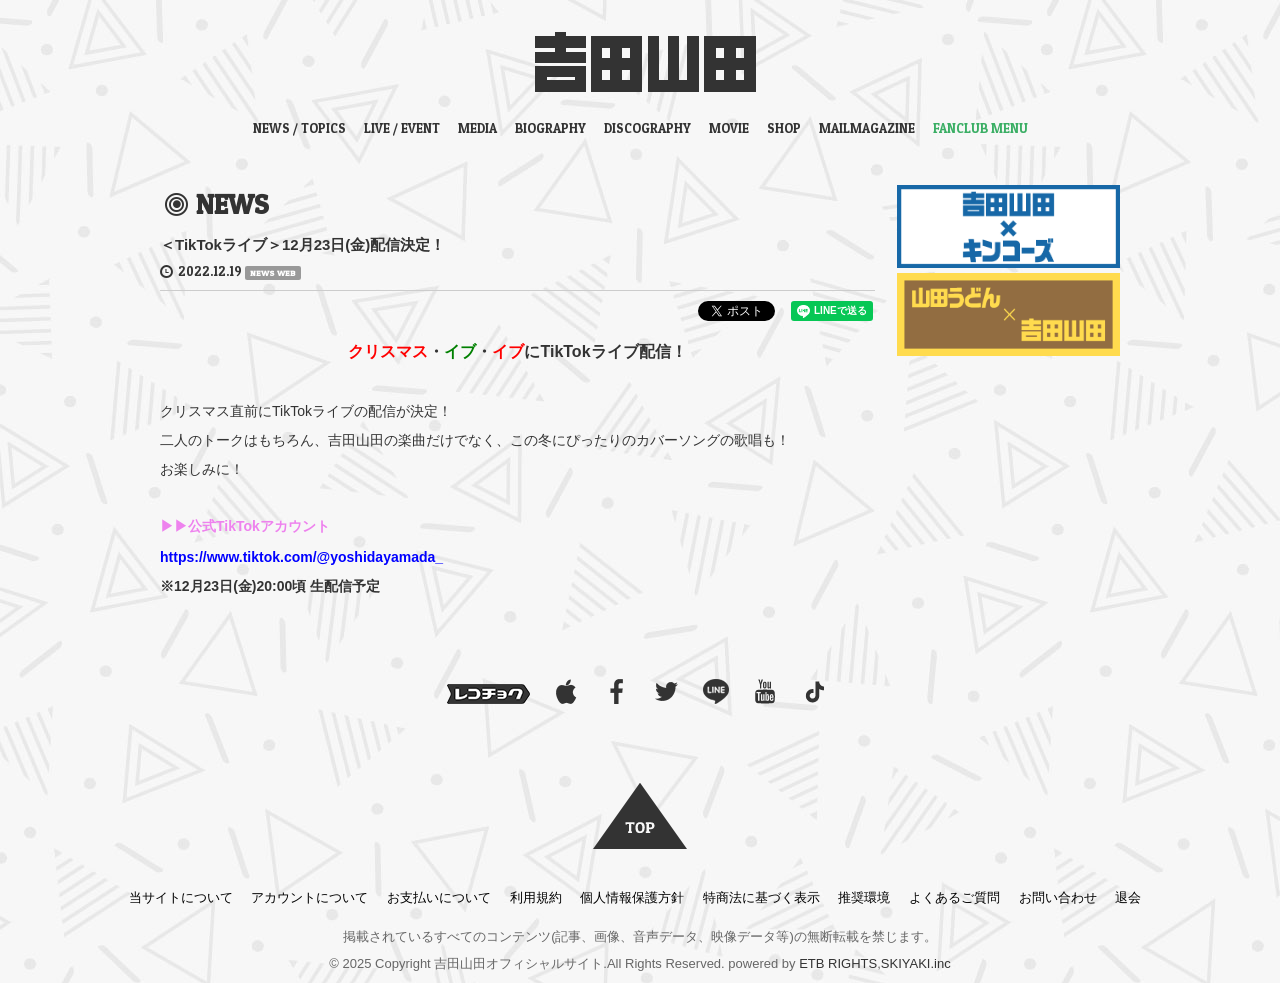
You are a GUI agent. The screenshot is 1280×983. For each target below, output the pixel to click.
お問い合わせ (1058, 897)
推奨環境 (864, 897)
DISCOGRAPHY (647, 128)
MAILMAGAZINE (867, 128)
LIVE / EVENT (402, 128)
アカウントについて (309, 897)
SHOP (784, 128)
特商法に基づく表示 (761, 897)
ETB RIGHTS (838, 963)
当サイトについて (181, 897)
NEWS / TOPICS (299, 128)
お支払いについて (439, 897)
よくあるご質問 (954, 897)
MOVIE (729, 128)
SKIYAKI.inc (916, 963)
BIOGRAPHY (550, 128)
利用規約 (536, 897)
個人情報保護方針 (632, 897)
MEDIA (477, 128)
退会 (1128, 897)
